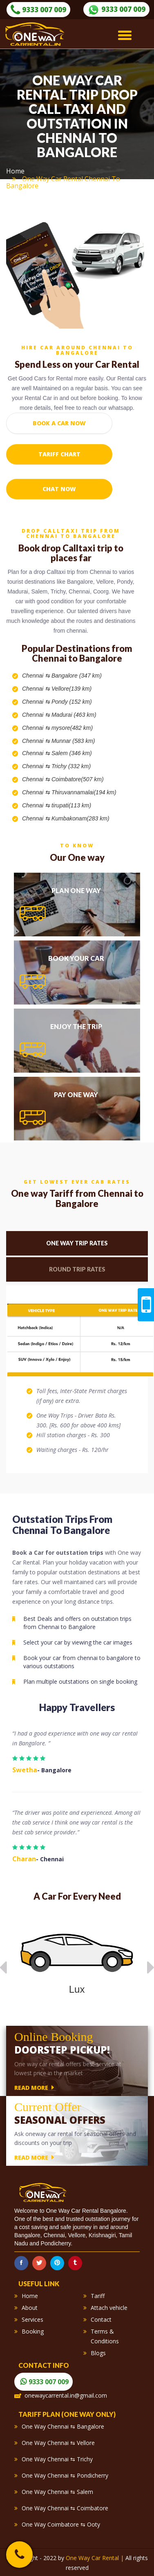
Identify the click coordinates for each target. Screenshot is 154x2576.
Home (15, 171)
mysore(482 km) (72, 728)
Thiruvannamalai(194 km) (83, 792)
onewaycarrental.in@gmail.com (66, 2395)
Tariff (98, 2296)
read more (34, 2087)
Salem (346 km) (71, 753)
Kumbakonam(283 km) (80, 818)
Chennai (32, 675)
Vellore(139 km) (71, 688)
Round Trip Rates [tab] (77, 1269)
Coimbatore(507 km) (77, 779)
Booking (33, 2331)
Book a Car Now (59, 423)
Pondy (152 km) (71, 701)
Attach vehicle (109, 2308)
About (30, 2308)
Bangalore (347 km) (76, 675)
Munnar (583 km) (73, 741)
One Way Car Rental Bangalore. (87, 2210)
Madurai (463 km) (73, 714)
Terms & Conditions (105, 2336)
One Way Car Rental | (95, 2558)
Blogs (98, 2353)
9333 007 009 (38, 10)
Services (32, 2319)
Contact (101, 2319)
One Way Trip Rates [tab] (77, 1243)
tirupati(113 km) (71, 805)
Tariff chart (59, 454)
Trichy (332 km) (71, 766)
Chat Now (59, 489)
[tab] (77, 905)
